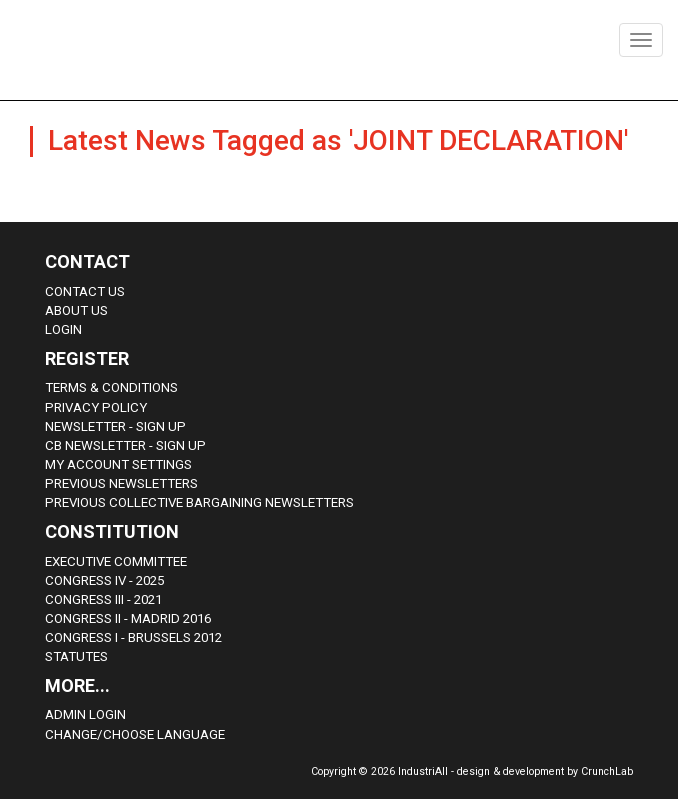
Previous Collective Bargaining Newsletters (199, 502)
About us (76, 310)
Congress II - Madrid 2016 (128, 618)
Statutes (76, 656)
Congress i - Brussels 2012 (133, 637)
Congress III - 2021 (103, 599)
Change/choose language (135, 734)
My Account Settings (118, 464)
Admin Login (85, 714)
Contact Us (85, 291)
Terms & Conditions (111, 387)
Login (63, 329)
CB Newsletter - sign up (125, 445)
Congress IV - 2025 (104, 580)
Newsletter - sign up (115, 426)
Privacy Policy (96, 407)
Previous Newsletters (121, 483)
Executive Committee (116, 561)
